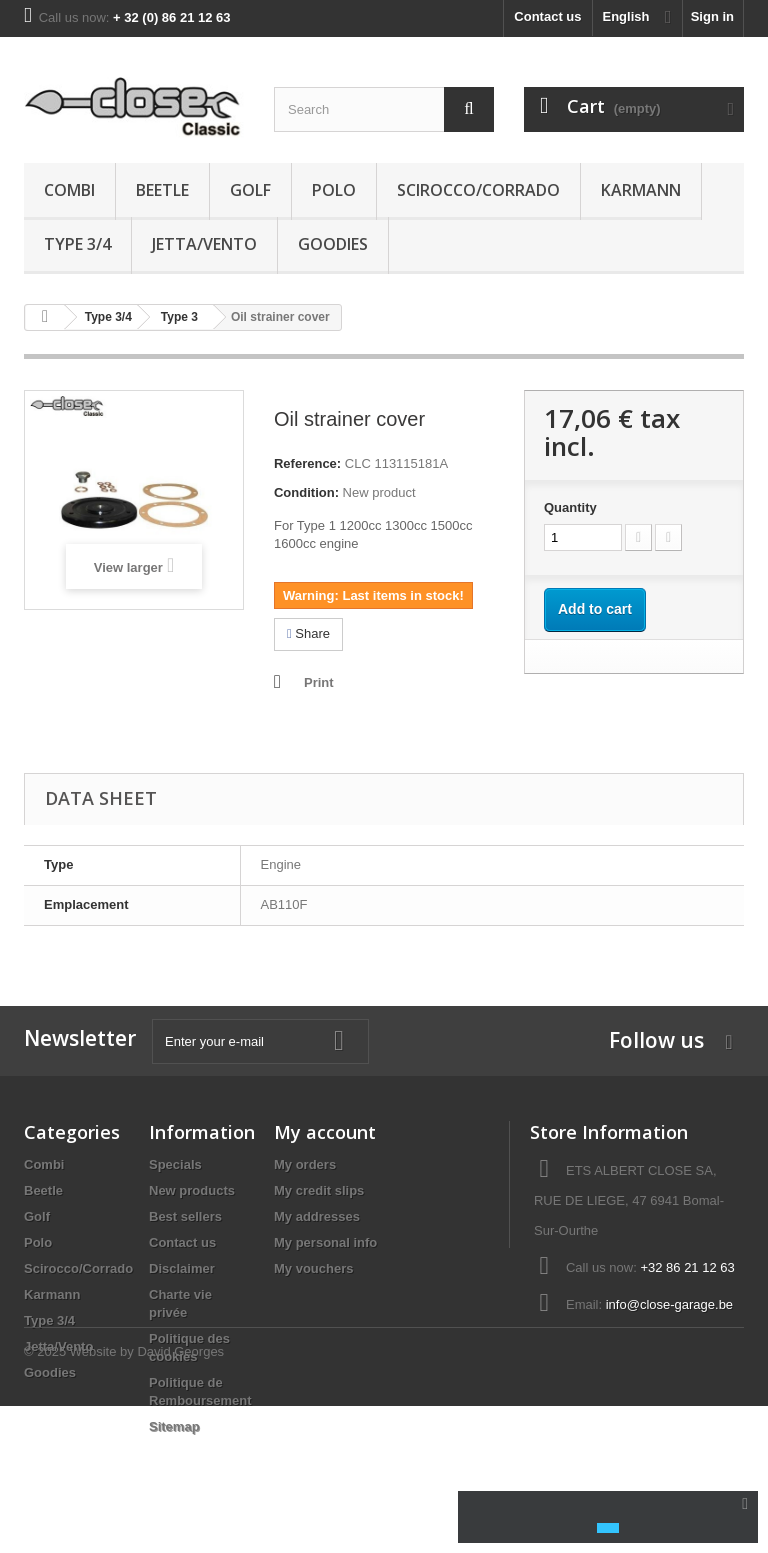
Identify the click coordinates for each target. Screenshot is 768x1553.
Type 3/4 (77, 244)
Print (319, 682)
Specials (175, 1164)
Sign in (712, 16)
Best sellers (185, 1216)
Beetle (162, 190)
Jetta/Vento (204, 244)
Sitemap (174, 1426)
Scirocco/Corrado (478, 190)
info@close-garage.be (669, 1304)
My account (325, 1132)
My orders (305, 1164)
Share (308, 633)
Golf (250, 190)
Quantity (570, 507)
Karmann (641, 190)
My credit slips (319, 1190)
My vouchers (313, 1268)
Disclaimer (182, 1268)
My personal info (325, 1242)
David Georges (180, 1498)
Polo (334, 190)
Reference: (307, 463)
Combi (69, 190)
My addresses (317, 1216)
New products (192, 1190)
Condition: (306, 492)
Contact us (547, 16)
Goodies (333, 244)
